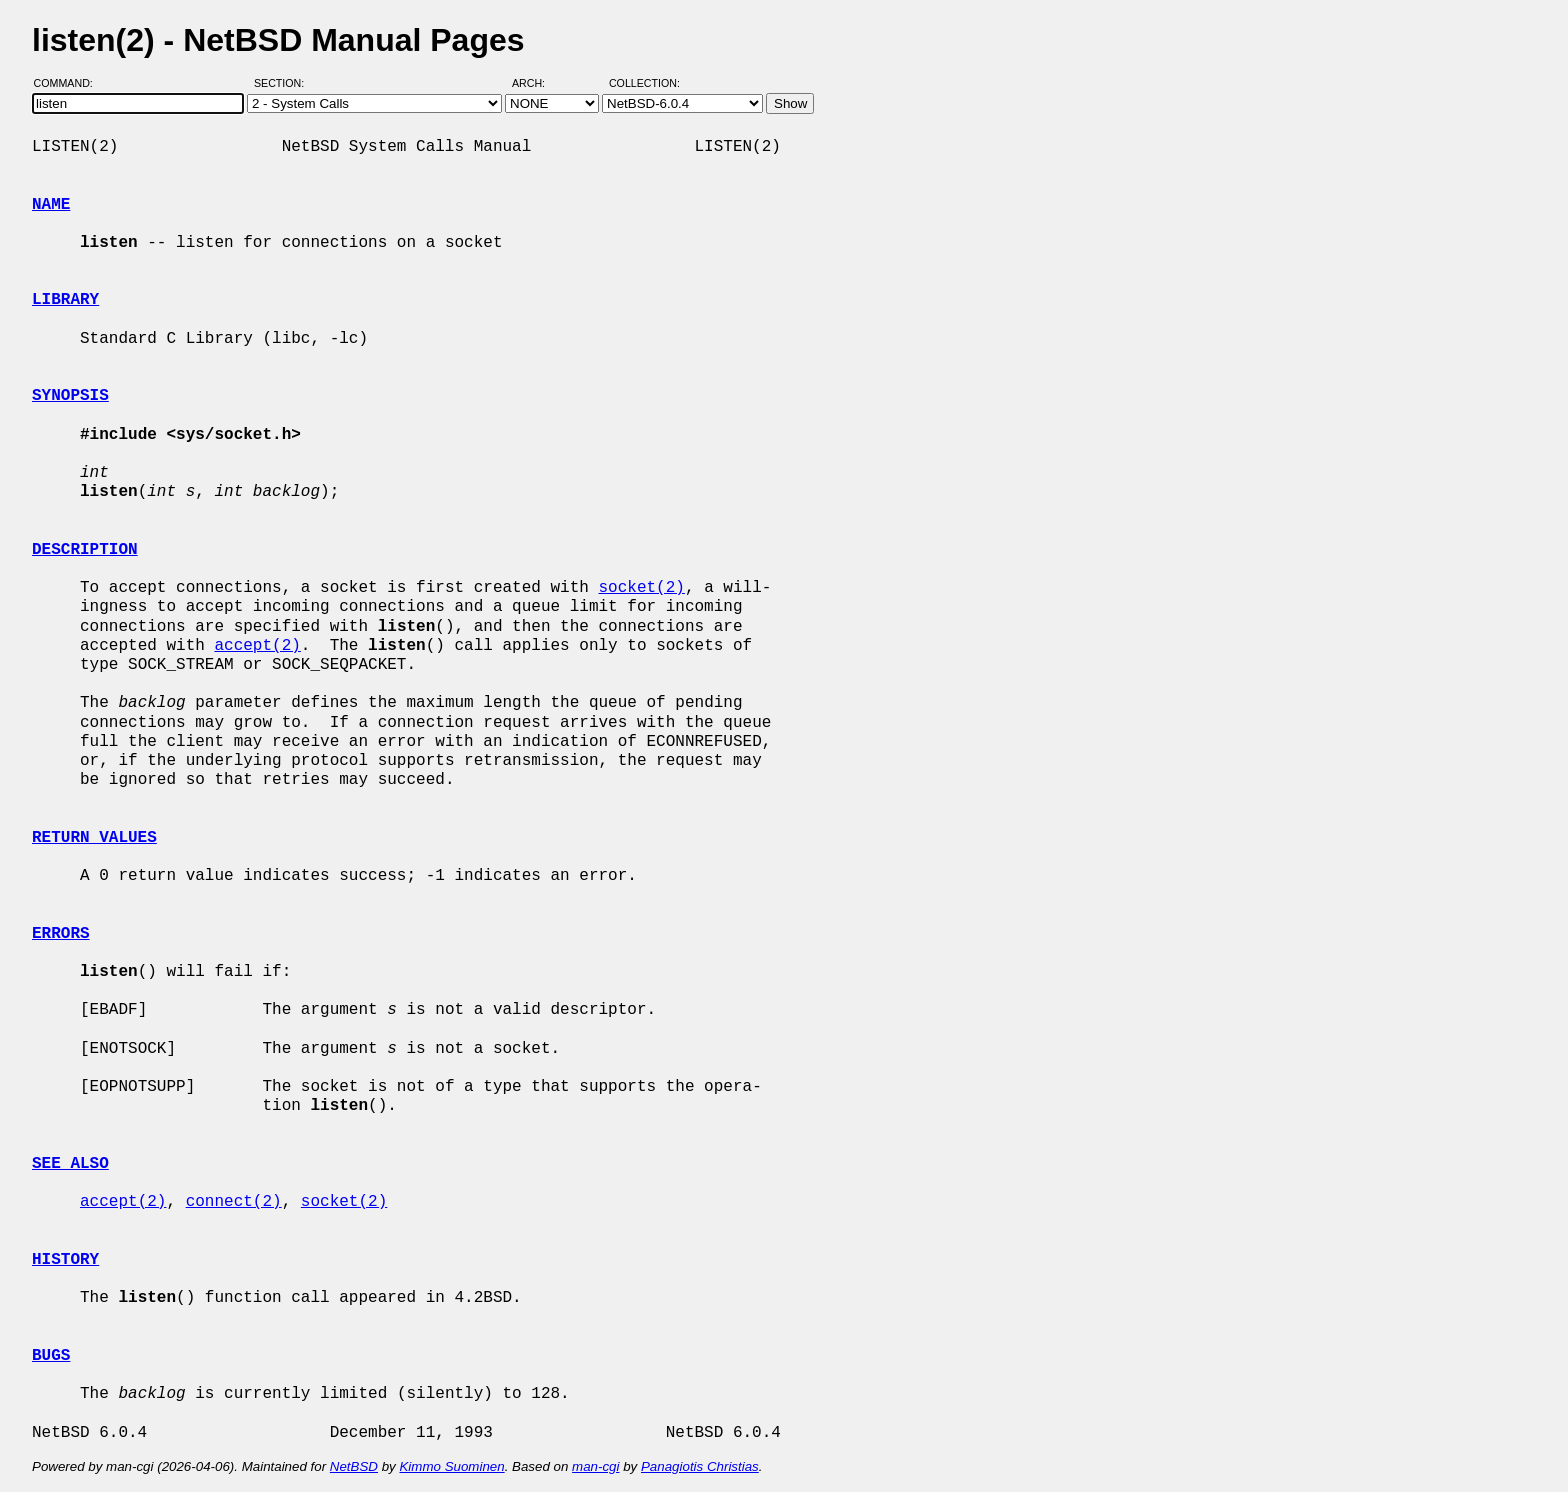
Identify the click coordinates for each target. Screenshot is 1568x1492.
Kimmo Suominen (451, 1466)
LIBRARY (65, 300)
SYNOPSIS (70, 396)
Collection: (644, 83)
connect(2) (234, 1202)
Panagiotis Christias (700, 1466)
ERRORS (61, 934)
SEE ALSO (70, 1164)
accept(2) (257, 646)
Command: (69, 83)
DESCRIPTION (85, 550)
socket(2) (641, 588)
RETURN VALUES (94, 838)
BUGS (51, 1356)
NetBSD (354, 1466)
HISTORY (65, 1260)
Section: (283, 83)
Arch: (537, 83)
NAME (51, 205)
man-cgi (595, 1466)
